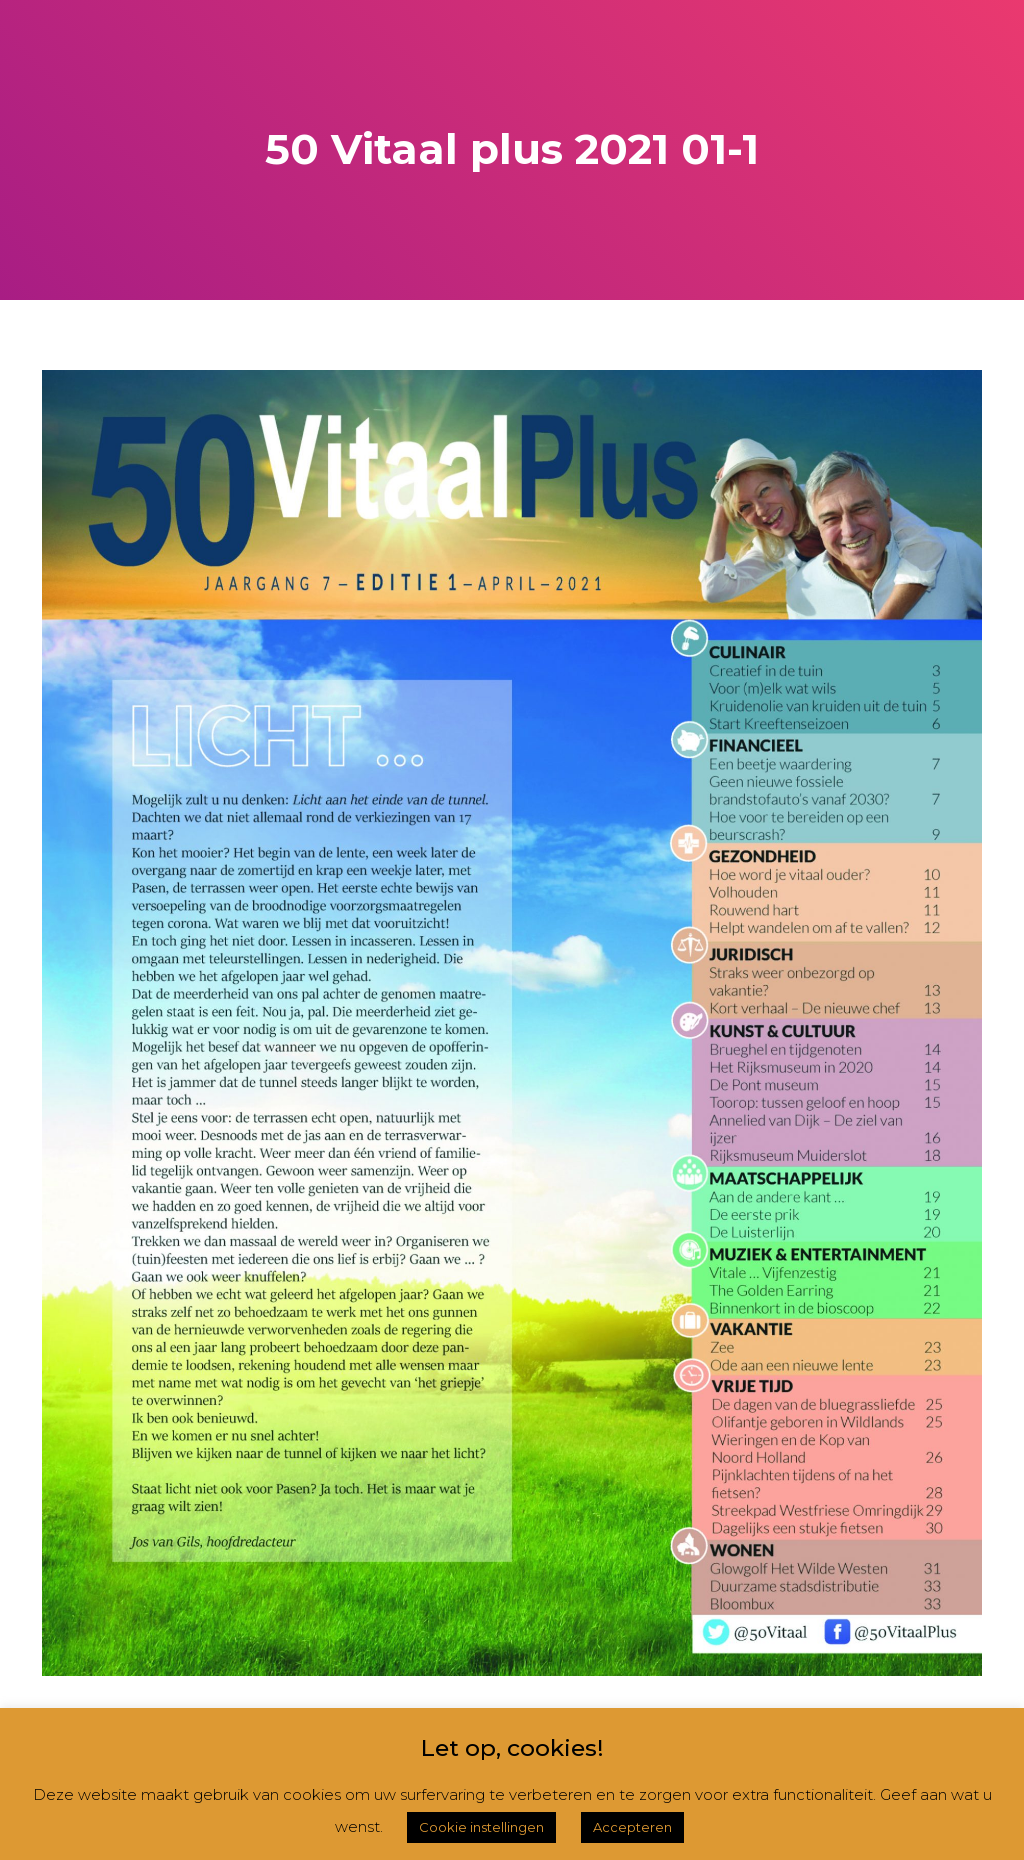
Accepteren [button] (632, 1827)
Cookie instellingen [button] (481, 1827)
